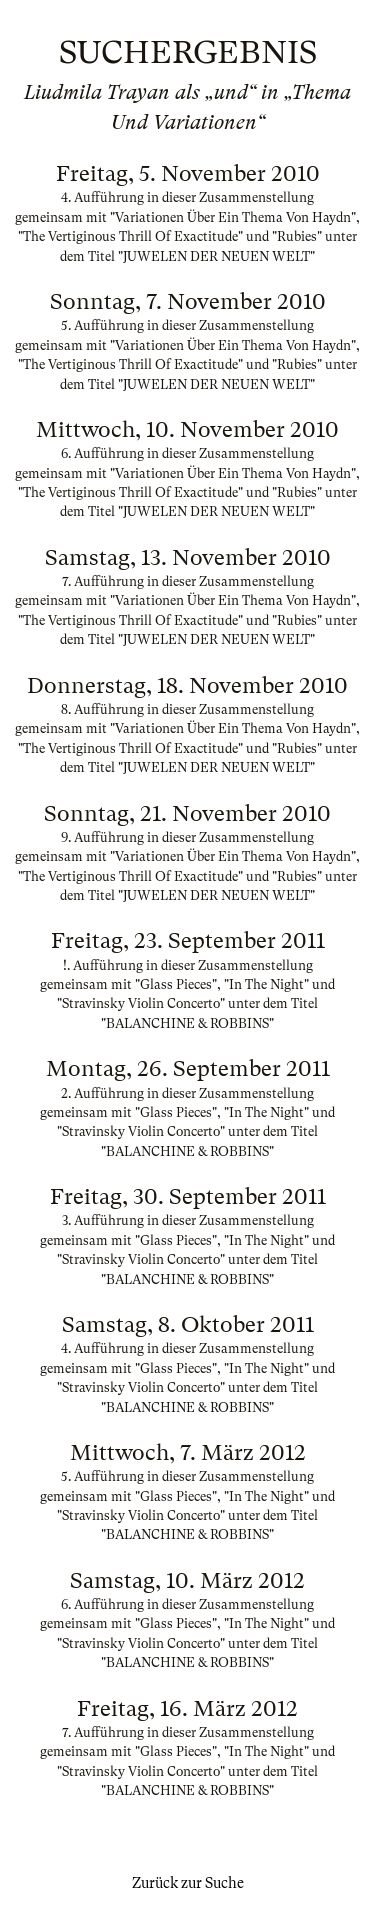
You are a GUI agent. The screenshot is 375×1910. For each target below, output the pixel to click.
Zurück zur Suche (188, 1883)
